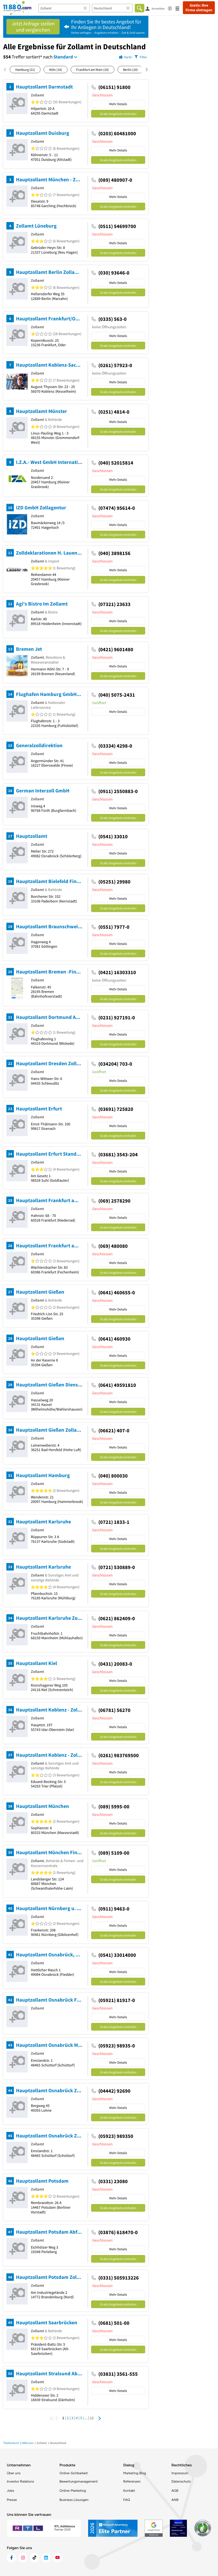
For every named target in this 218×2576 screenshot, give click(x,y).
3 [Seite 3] (72, 2417)
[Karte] (125, 57)
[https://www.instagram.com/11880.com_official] (23, 2557)
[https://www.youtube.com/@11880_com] (57, 2557)
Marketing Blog (134, 2473)
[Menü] (179, 8)
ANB (174, 2500)
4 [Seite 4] (77, 2417)
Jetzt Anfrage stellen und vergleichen (33, 26)
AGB (174, 2491)
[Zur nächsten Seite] (100, 2418)
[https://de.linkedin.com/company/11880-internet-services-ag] (46, 2557)
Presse (12, 2500)
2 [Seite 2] (68, 2417)
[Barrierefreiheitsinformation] (171, 8)
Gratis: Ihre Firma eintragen (198, 8)
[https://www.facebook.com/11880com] (11, 2557)
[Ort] (112, 8)
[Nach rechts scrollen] (144, 69)
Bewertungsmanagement (78, 2481)
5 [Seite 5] (81, 2417)
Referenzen (132, 2481)
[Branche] (64, 8)
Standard (63, 57)
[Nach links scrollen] (6, 69)
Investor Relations (20, 2481)
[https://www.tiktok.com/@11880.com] (34, 2557)
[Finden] (139, 8)
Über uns (13, 2473)
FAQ (126, 2500)
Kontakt (129, 2491)
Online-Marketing (72, 2491)
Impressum (179, 2473)
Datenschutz (181, 2481)
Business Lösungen (73, 2500)
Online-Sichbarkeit (73, 2473)
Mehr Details (118, 104)
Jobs (10, 2491)
